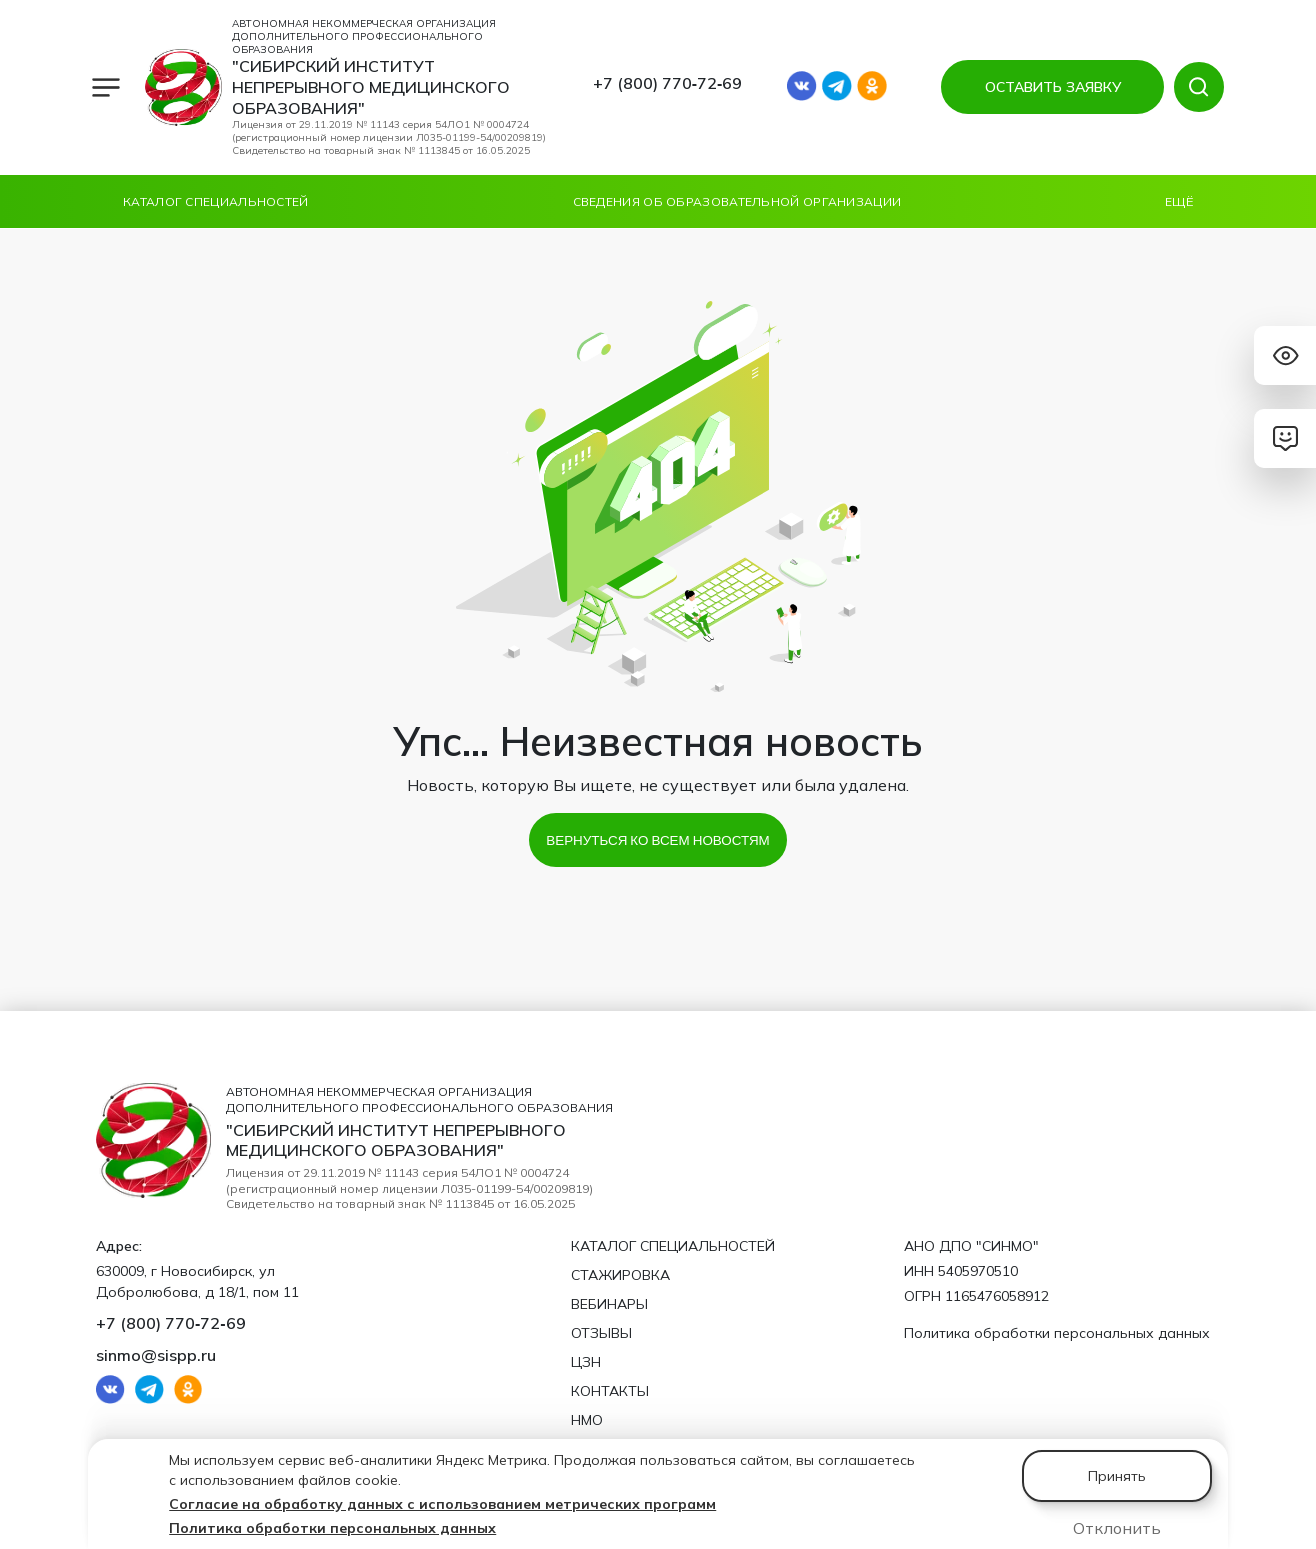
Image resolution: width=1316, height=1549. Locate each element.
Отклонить (1117, 1528)
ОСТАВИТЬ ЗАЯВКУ (1050, 87)
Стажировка (620, 1275)
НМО (587, 1420)
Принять (1117, 1476)
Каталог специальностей (216, 201)
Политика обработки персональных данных (332, 1528)
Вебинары (609, 1304)
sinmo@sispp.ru (156, 1355)
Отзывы (601, 1333)
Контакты (610, 1391)
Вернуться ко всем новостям (658, 840)
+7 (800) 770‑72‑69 (668, 83)
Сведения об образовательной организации (737, 201)
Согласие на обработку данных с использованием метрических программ (442, 1504)
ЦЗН (586, 1362)
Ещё (1179, 201)
